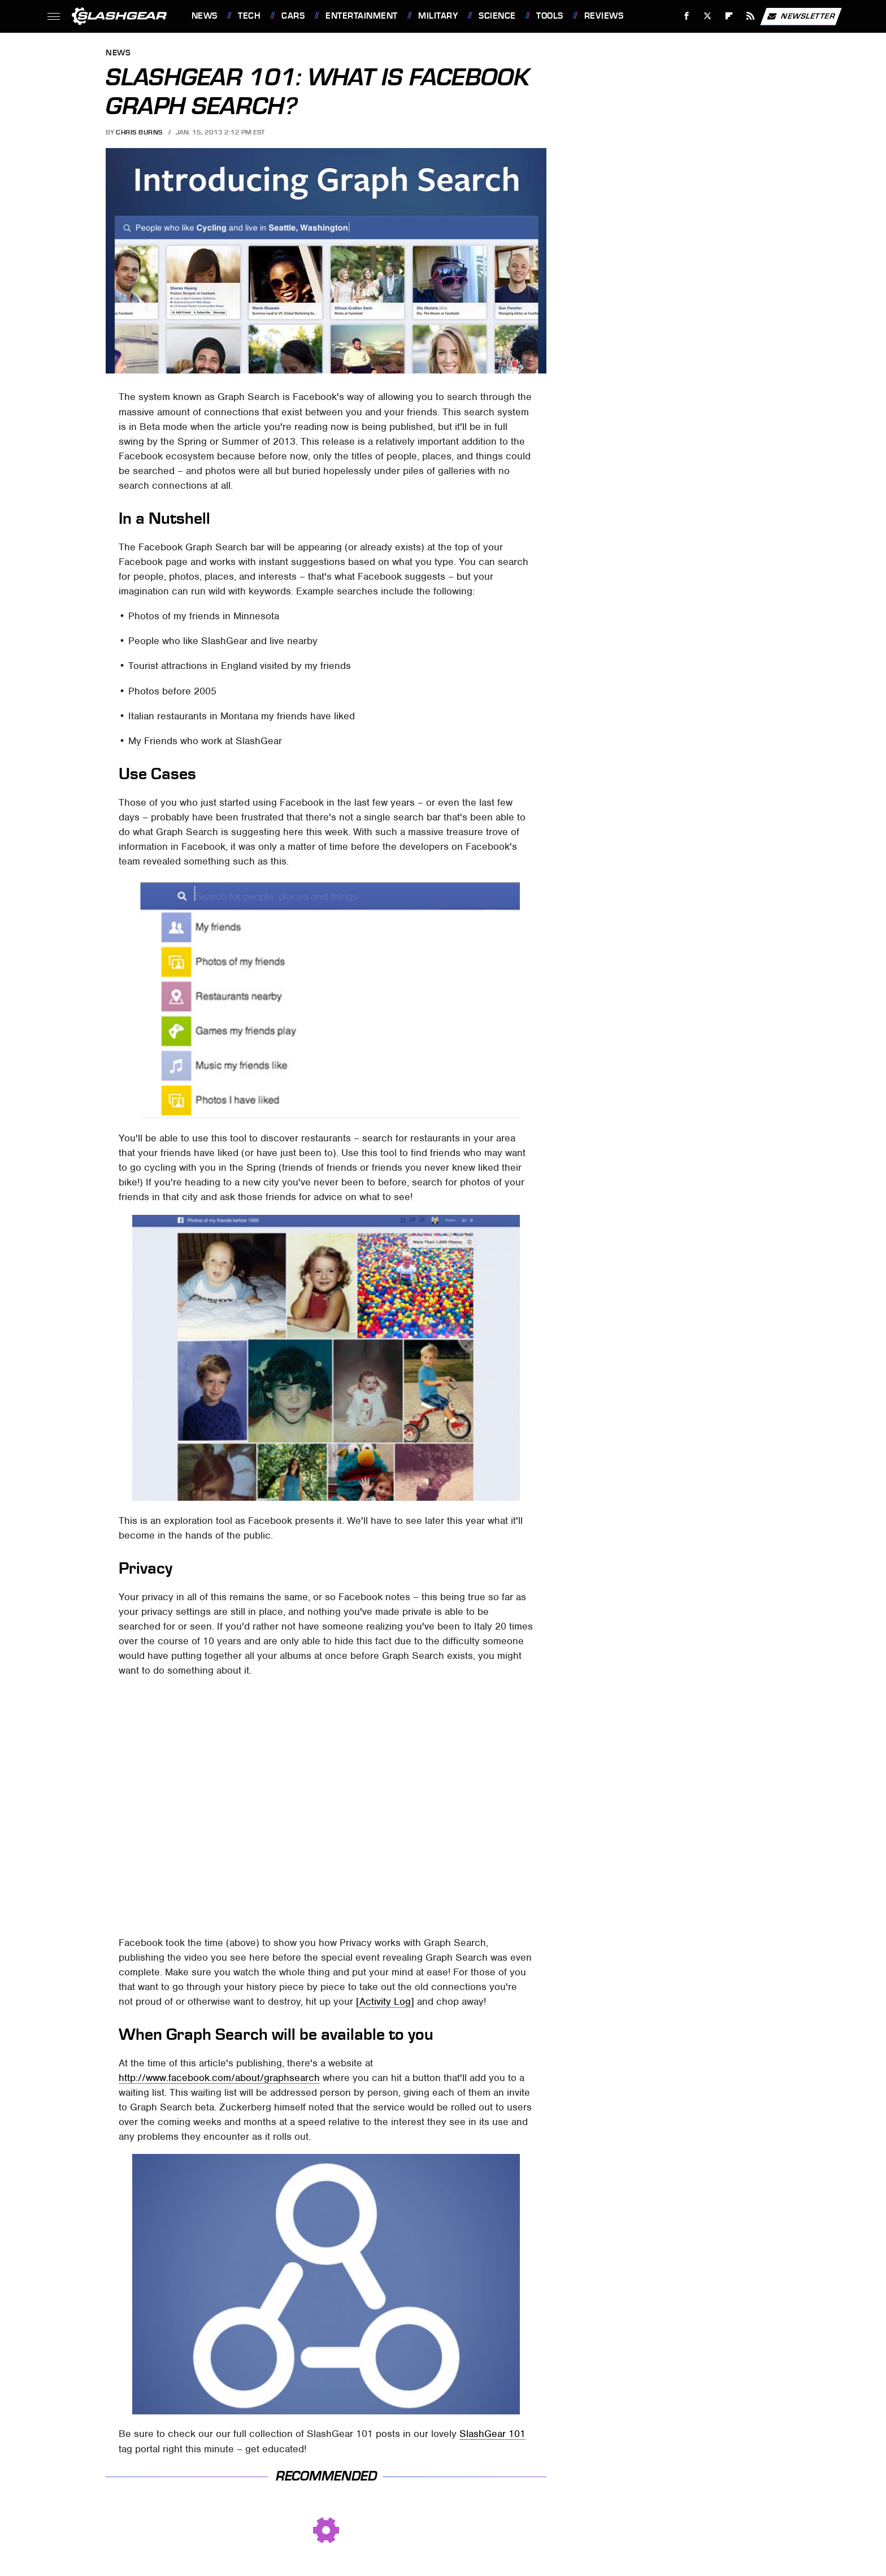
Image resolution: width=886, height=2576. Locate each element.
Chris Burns (139, 132)
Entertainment (361, 16)
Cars (293, 16)
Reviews (604, 16)
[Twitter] (708, 16)
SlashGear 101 (492, 2433)
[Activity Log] (385, 2001)
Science (497, 16)
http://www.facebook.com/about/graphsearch (219, 2077)
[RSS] (750, 16)
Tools (549, 16)
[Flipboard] (729, 16)
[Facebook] (686, 16)
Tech (249, 16)
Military (438, 16)
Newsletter (800, 16)
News (205, 16)
